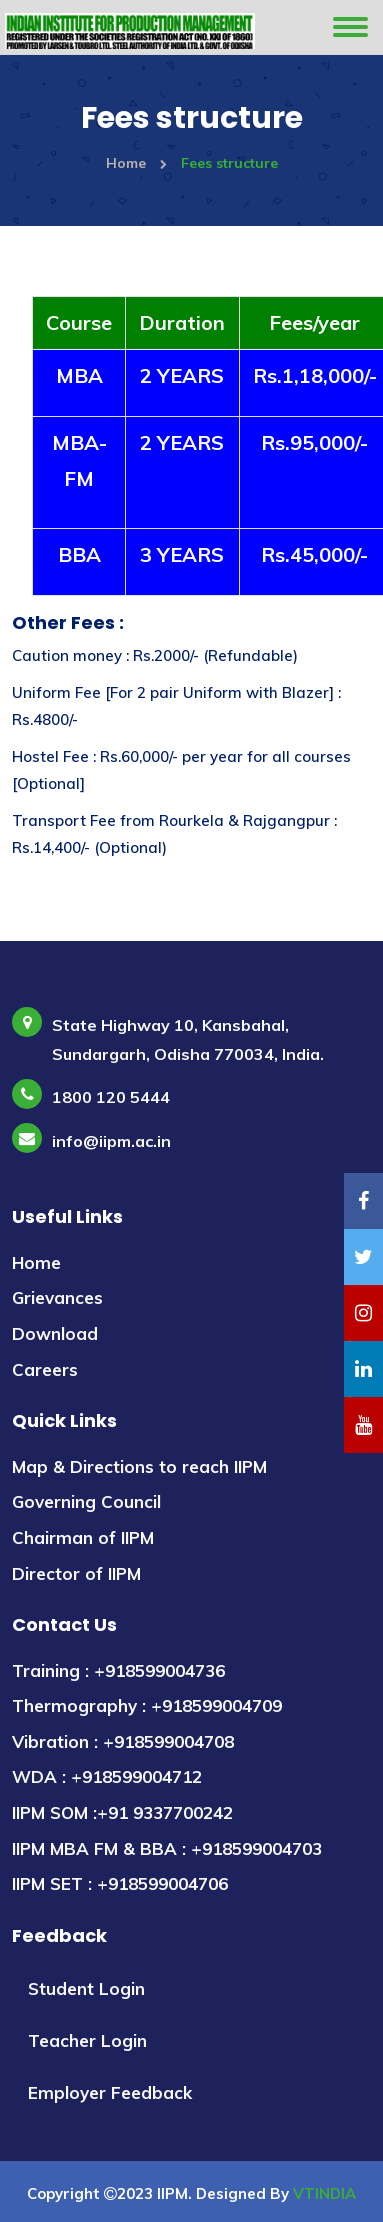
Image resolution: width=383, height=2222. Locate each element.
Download (55, 1333)
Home (136, 163)
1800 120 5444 (111, 1097)
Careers (45, 1369)
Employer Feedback (110, 2092)
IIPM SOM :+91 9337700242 (122, 1812)
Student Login (86, 1988)
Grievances (57, 1297)
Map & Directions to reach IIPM (139, 1466)
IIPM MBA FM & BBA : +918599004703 (167, 1848)
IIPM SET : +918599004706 (120, 1883)
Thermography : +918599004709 (147, 1705)
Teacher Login (87, 2040)
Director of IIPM (76, 1573)
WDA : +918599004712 (107, 1776)
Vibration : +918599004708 (123, 1741)
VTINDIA (324, 2193)
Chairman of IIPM (83, 1537)
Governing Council (86, 1501)
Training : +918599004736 (118, 1670)
